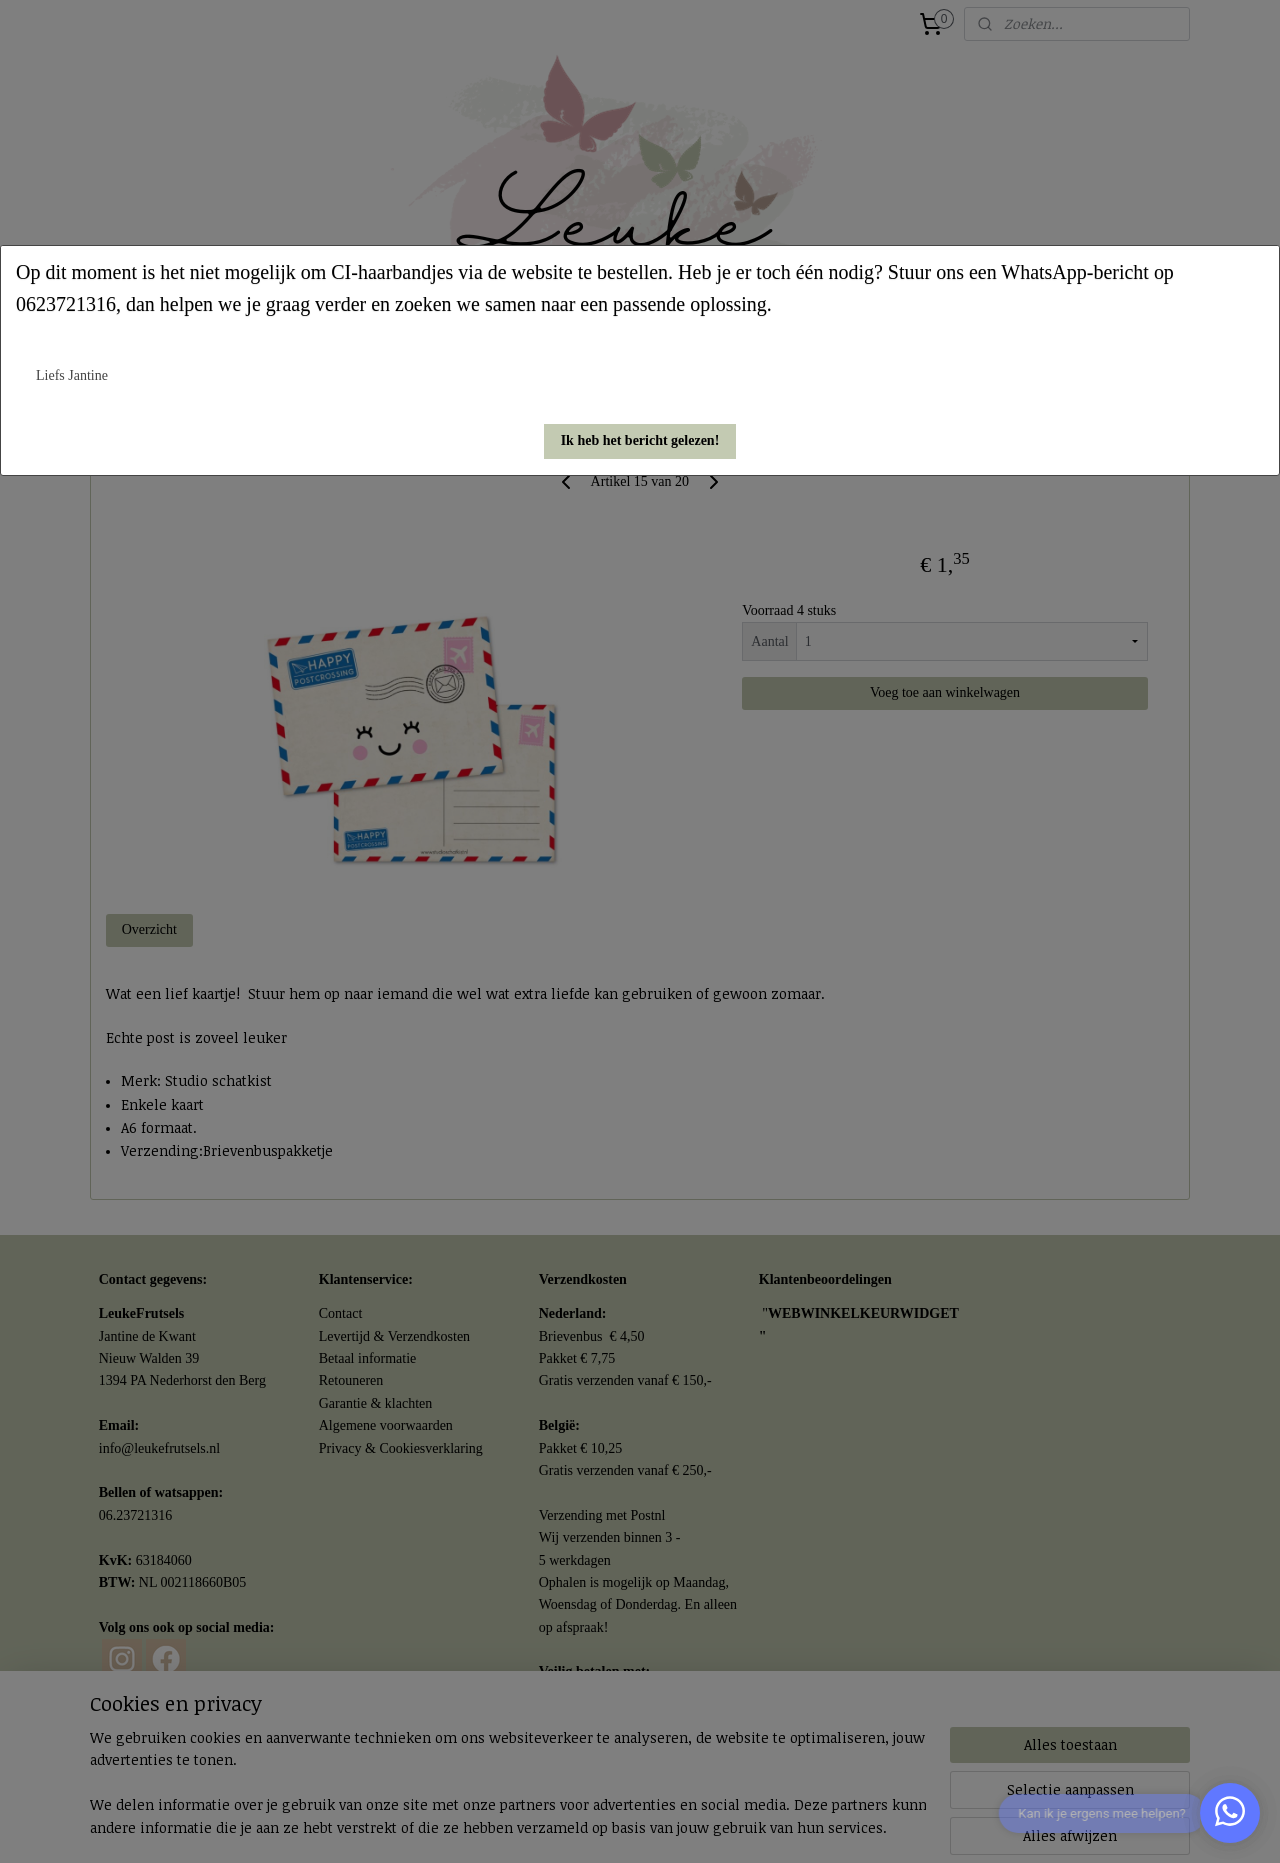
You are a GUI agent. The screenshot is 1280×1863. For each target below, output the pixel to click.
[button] (640, 441)
